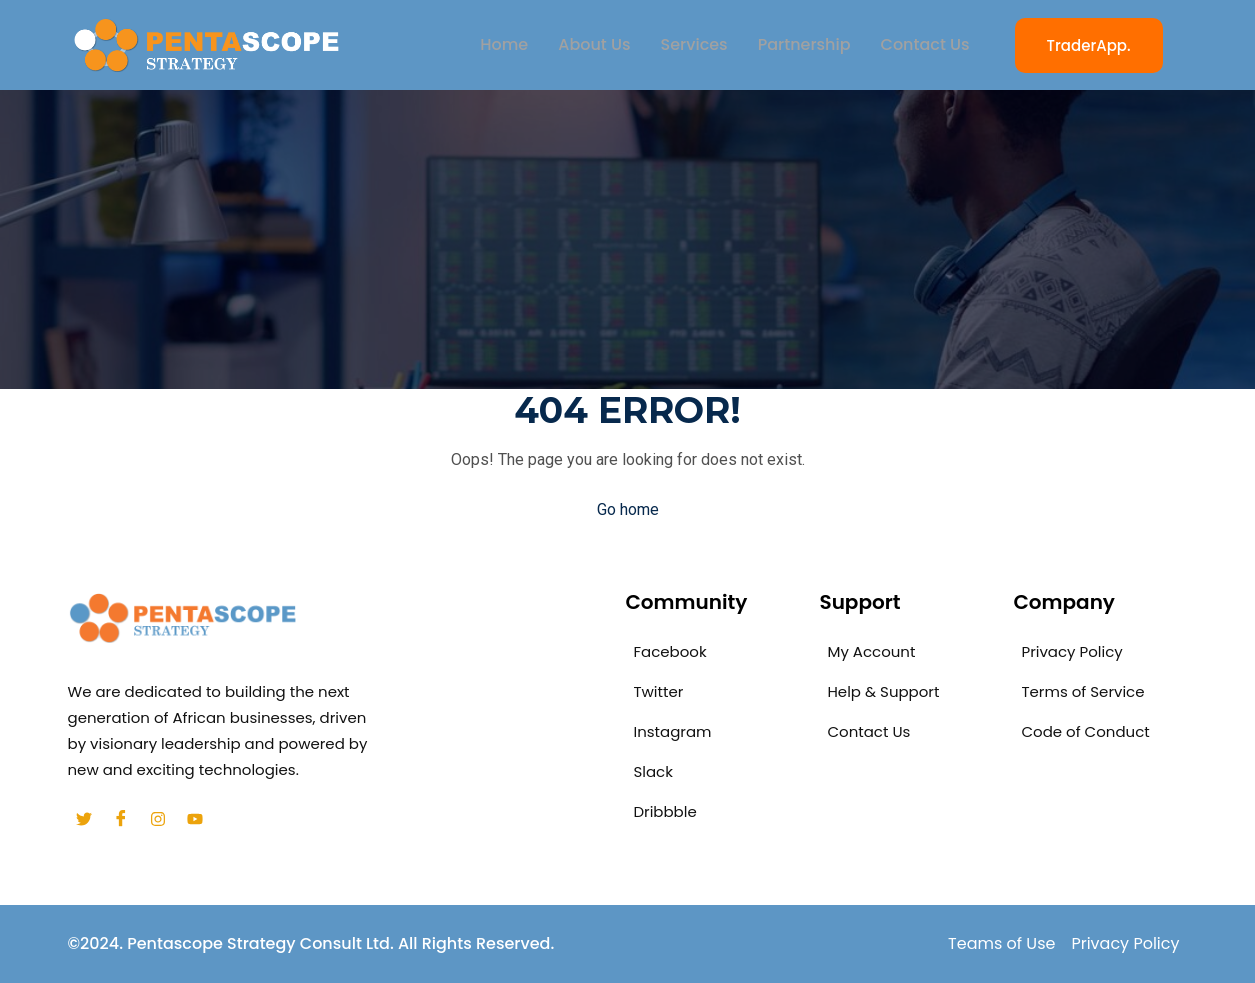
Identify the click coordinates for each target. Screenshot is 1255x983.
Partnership (804, 44)
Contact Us (925, 44)
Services (694, 44)
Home (504, 44)
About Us (594, 44)
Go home (628, 509)
